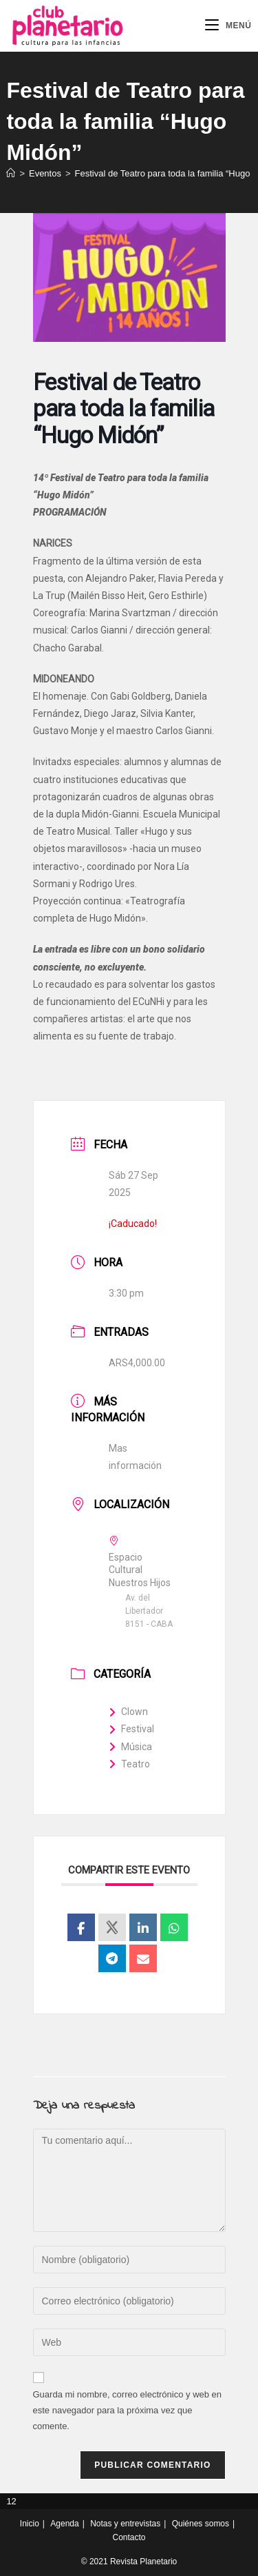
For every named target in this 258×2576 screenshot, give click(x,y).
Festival (131, 1728)
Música (130, 1746)
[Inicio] (10, 173)
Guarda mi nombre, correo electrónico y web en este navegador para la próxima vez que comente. (127, 2410)
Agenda (64, 2523)
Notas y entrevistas (125, 2523)
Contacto (128, 2537)
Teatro (129, 1763)
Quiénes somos (200, 2523)
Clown (128, 1711)
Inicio (29, 2523)
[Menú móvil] (228, 25)
